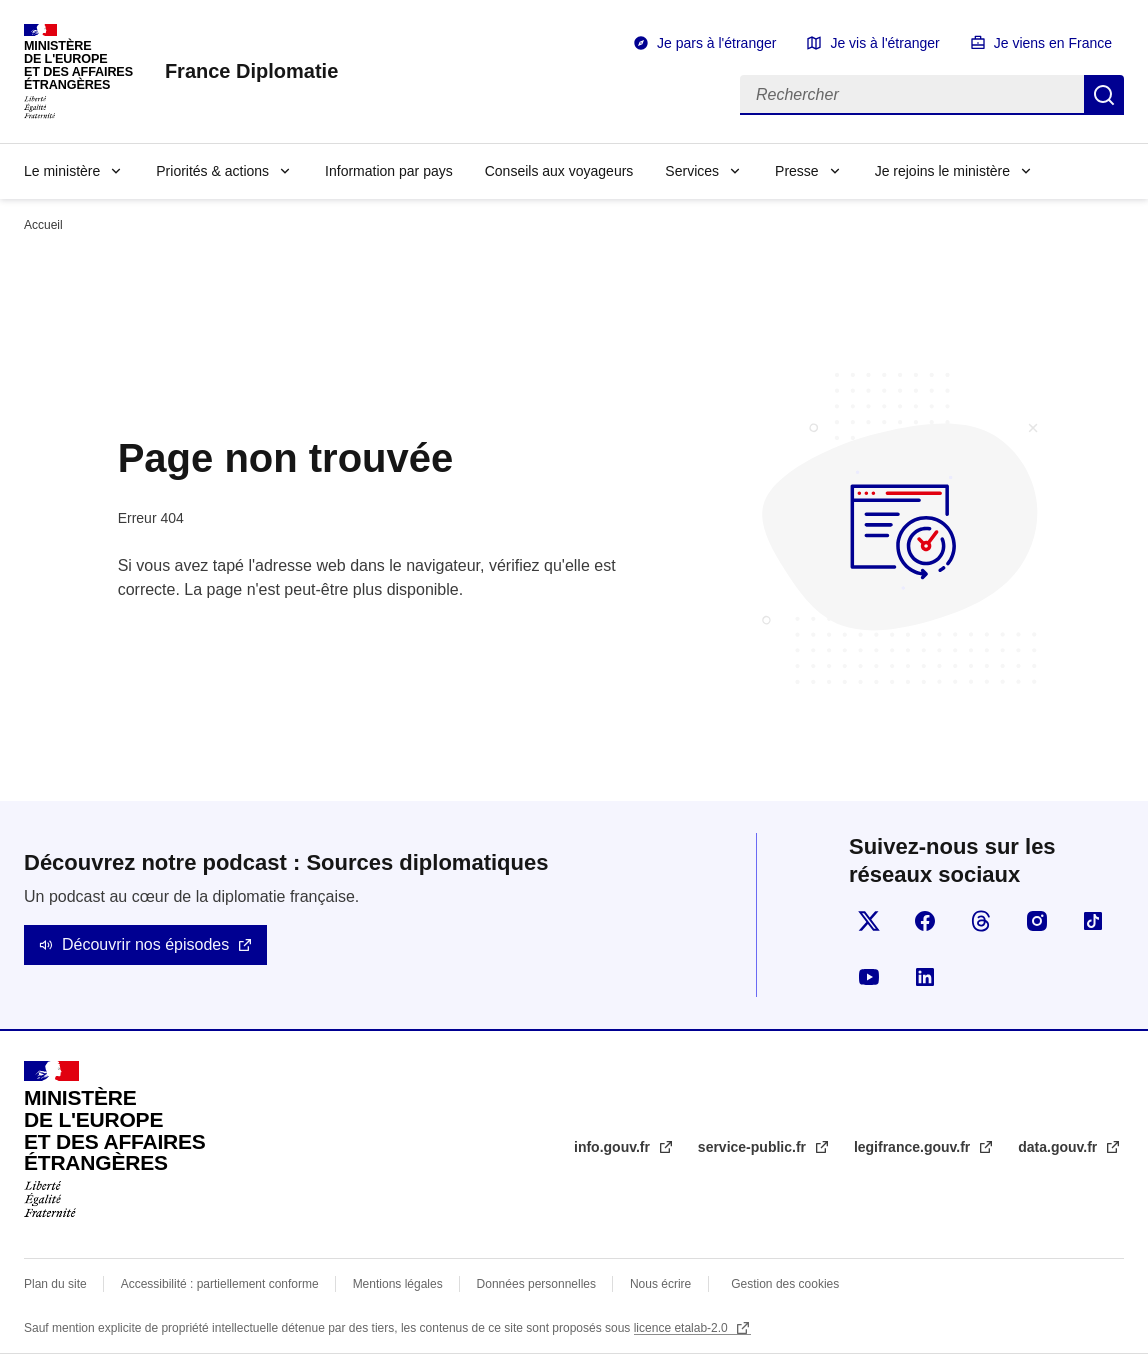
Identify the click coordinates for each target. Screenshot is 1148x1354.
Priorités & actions (212, 171)
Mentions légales (398, 1284)
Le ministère (62, 171)
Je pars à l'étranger (716, 43)
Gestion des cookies (785, 1284)
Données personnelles (536, 1284)
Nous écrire (660, 1284)
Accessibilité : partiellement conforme (220, 1284)
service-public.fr (754, 1147)
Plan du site (55, 1284)
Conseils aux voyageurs (559, 171)
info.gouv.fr (614, 1147)
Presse (797, 171)
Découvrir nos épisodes (145, 944)
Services (692, 171)
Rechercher (1104, 95)
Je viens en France (1053, 43)
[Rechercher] (912, 95)
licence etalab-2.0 (682, 1328)
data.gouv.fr (1059, 1147)
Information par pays (389, 171)
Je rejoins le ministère (942, 171)
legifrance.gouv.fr (914, 1147)
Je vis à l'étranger (884, 43)
